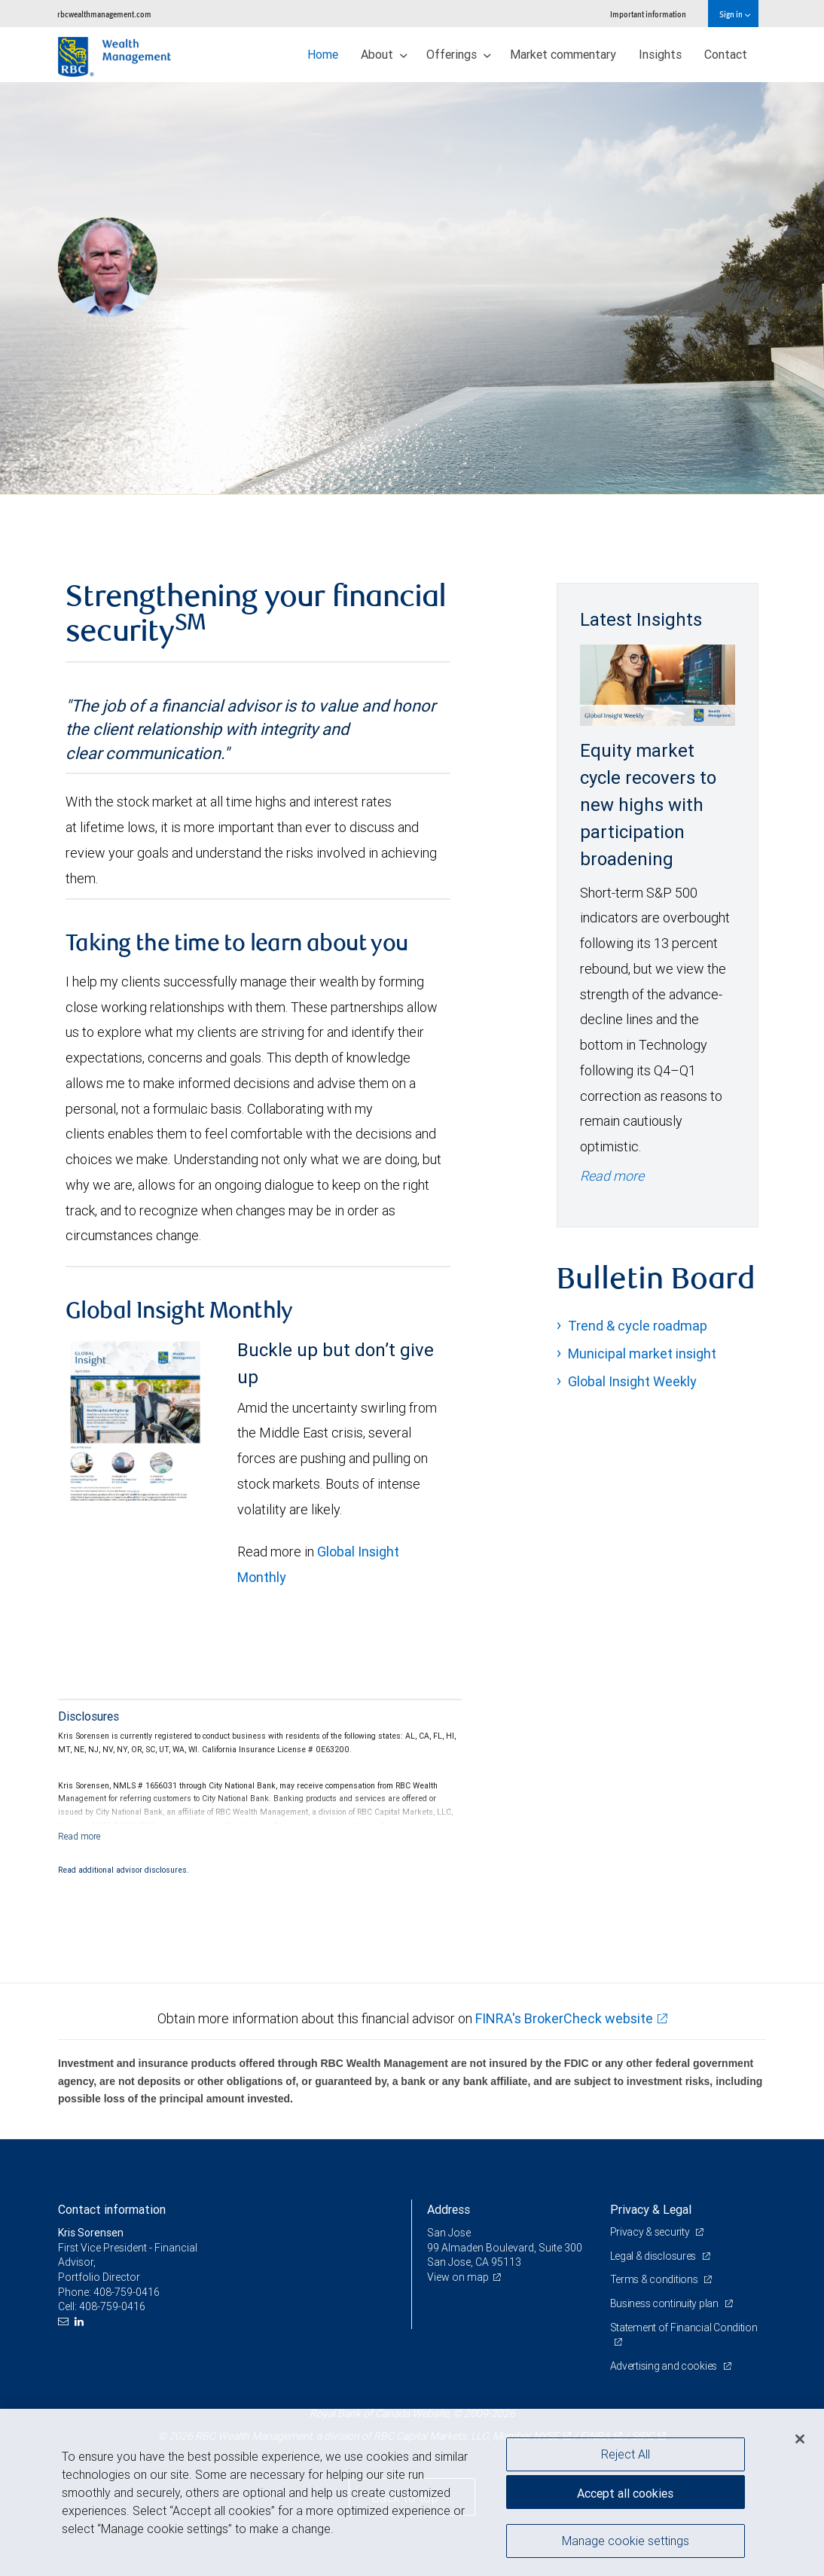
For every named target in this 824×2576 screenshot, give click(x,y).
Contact (725, 54)
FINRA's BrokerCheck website (564, 2018)
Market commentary (563, 54)
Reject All (625, 2454)
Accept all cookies (625, 2493)
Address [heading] (448, 2209)
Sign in (734, 14)
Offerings (458, 54)
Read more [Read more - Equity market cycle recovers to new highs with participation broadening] (612, 1175)
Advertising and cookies (664, 2366)
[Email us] (65, 2322)
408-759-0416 (126, 2292)
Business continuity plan (665, 2303)
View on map (458, 2277)
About (384, 54)
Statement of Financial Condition (684, 2327)
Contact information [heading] (112, 2209)
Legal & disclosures (654, 2256)
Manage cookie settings (625, 2540)
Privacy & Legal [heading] (650, 2209)
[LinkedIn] (81, 2322)
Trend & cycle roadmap (637, 1325)
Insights (660, 54)
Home (322, 54)
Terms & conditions (655, 2279)
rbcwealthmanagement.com (104, 14)
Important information (648, 14)
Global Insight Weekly (632, 1381)
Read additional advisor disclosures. (123, 1869)
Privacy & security (651, 2232)
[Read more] (79, 1836)
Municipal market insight (642, 1353)
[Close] (799, 2439)
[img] (412, 288)
